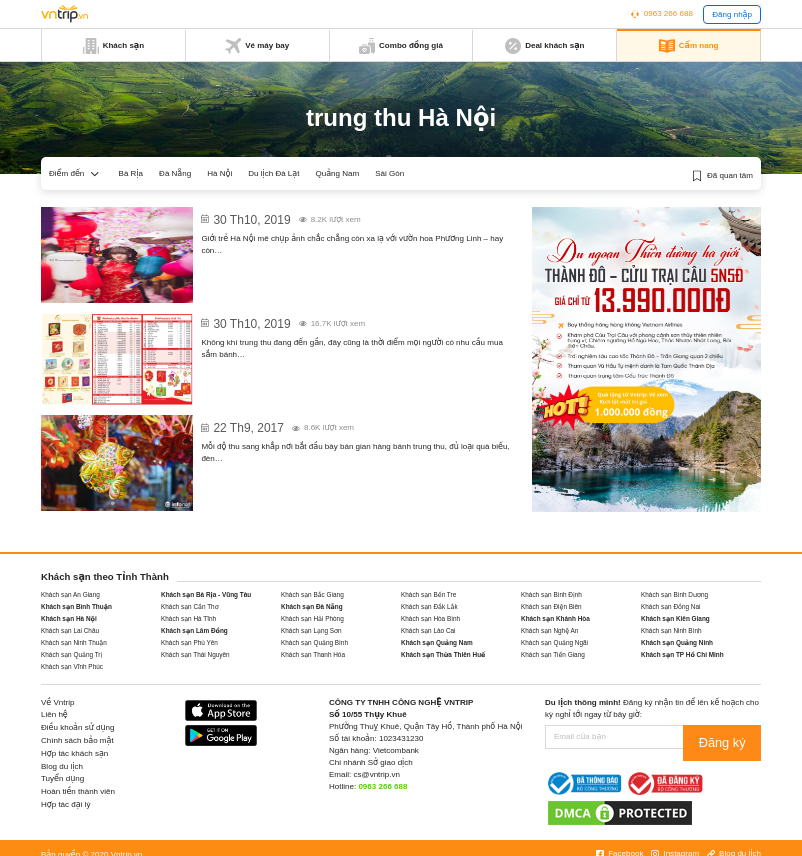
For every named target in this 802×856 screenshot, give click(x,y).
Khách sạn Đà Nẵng (312, 606)
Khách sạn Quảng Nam (437, 642)
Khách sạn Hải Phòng (312, 618)
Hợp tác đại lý (65, 804)
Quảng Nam (338, 173)
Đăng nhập (732, 14)
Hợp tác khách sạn (74, 753)
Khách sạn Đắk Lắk (429, 606)
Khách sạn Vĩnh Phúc (72, 666)
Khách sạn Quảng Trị (71, 654)
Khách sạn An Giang (70, 594)
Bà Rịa (131, 173)
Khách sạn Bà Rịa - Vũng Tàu (206, 594)
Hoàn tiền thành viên (78, 791)
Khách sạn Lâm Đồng (194, 630)
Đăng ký (733, 736)
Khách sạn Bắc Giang (312, 594)
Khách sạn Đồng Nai (670, 606)
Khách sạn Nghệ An (549, 630)
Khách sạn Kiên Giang (675, 618)
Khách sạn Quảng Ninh (677, 642)
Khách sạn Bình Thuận (76, 606)
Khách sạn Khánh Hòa (555, 618)
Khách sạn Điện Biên (551, 606)
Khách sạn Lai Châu (70, 630)
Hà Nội (219, 173)
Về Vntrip (57, 702)
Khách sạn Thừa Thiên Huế (443, 654)
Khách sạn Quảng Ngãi (554, 642)
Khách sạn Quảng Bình (314, 642)
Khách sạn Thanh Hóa (313, 654)
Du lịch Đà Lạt (273, 173)
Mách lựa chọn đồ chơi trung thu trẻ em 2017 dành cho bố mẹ (344, 421)
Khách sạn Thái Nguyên (195, 654)
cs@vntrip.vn (377, 774)
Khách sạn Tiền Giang (553, 654)
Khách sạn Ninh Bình (671, 630)
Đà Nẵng (175, 173)
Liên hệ (54, 714)
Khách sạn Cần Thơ (190, 606)
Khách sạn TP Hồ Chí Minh (682, 654)
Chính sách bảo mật (77, 740)
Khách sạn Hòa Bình (430, 618)
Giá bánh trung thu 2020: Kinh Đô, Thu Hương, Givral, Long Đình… (353, 317)
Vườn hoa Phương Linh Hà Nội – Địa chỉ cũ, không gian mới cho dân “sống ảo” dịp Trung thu (349, 220)
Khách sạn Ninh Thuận (74, 642)
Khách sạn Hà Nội (69, 618)
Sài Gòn (389, 173)
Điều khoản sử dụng (77, 727)
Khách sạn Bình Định (551, 594)
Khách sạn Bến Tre (428, 594)
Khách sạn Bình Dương (674, 594)
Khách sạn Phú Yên (189, 642)
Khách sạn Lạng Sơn (311, 630)
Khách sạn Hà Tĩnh (188, 618)
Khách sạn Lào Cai (428, 630)
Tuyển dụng (62, 778)
